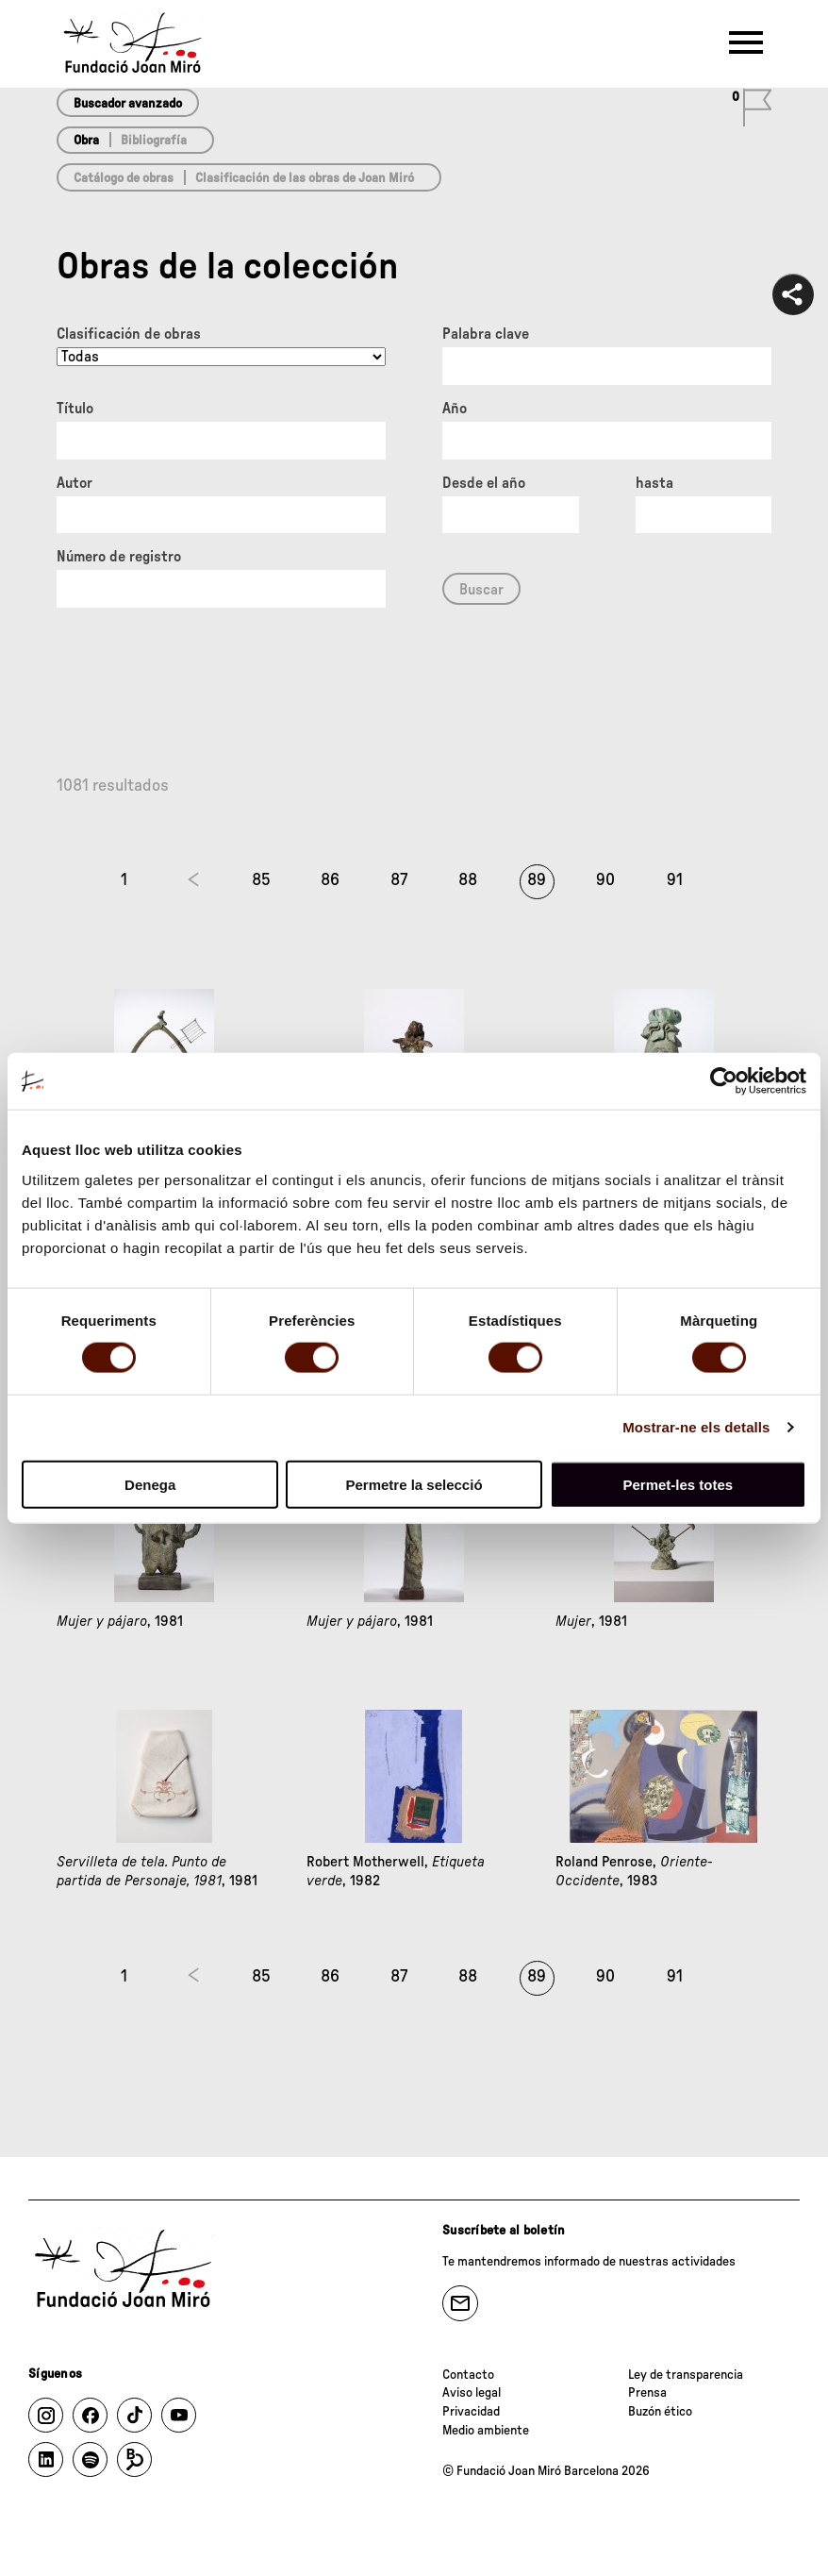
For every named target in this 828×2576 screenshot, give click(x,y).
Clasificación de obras (129, 334)
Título (75, 408)
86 (330, 880)
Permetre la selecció (413, 1484)
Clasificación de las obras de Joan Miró (304, 178)
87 (398, 880)
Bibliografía (154, 140)
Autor (74, 483)
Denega (149, 1484)
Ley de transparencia (685, 2375)
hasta (654, 483)
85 (261, 880)
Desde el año (483, 483)
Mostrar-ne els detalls (696, 1427)
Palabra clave (485, 334)
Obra (86, 140)
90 (605, 880)
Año (454, 408)
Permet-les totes (677, 1484)
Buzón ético (660, 2411)
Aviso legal (471, 2393)
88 (467, 880)
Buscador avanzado (128, 103)
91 (675, 880)
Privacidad (471, 2411)
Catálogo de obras (124, 178)
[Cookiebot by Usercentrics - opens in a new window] (723, 1081)
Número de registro (119, 556)
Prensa (647, 2393)
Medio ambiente (485, 2430)
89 (536, 880)
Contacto (468, 2375)
